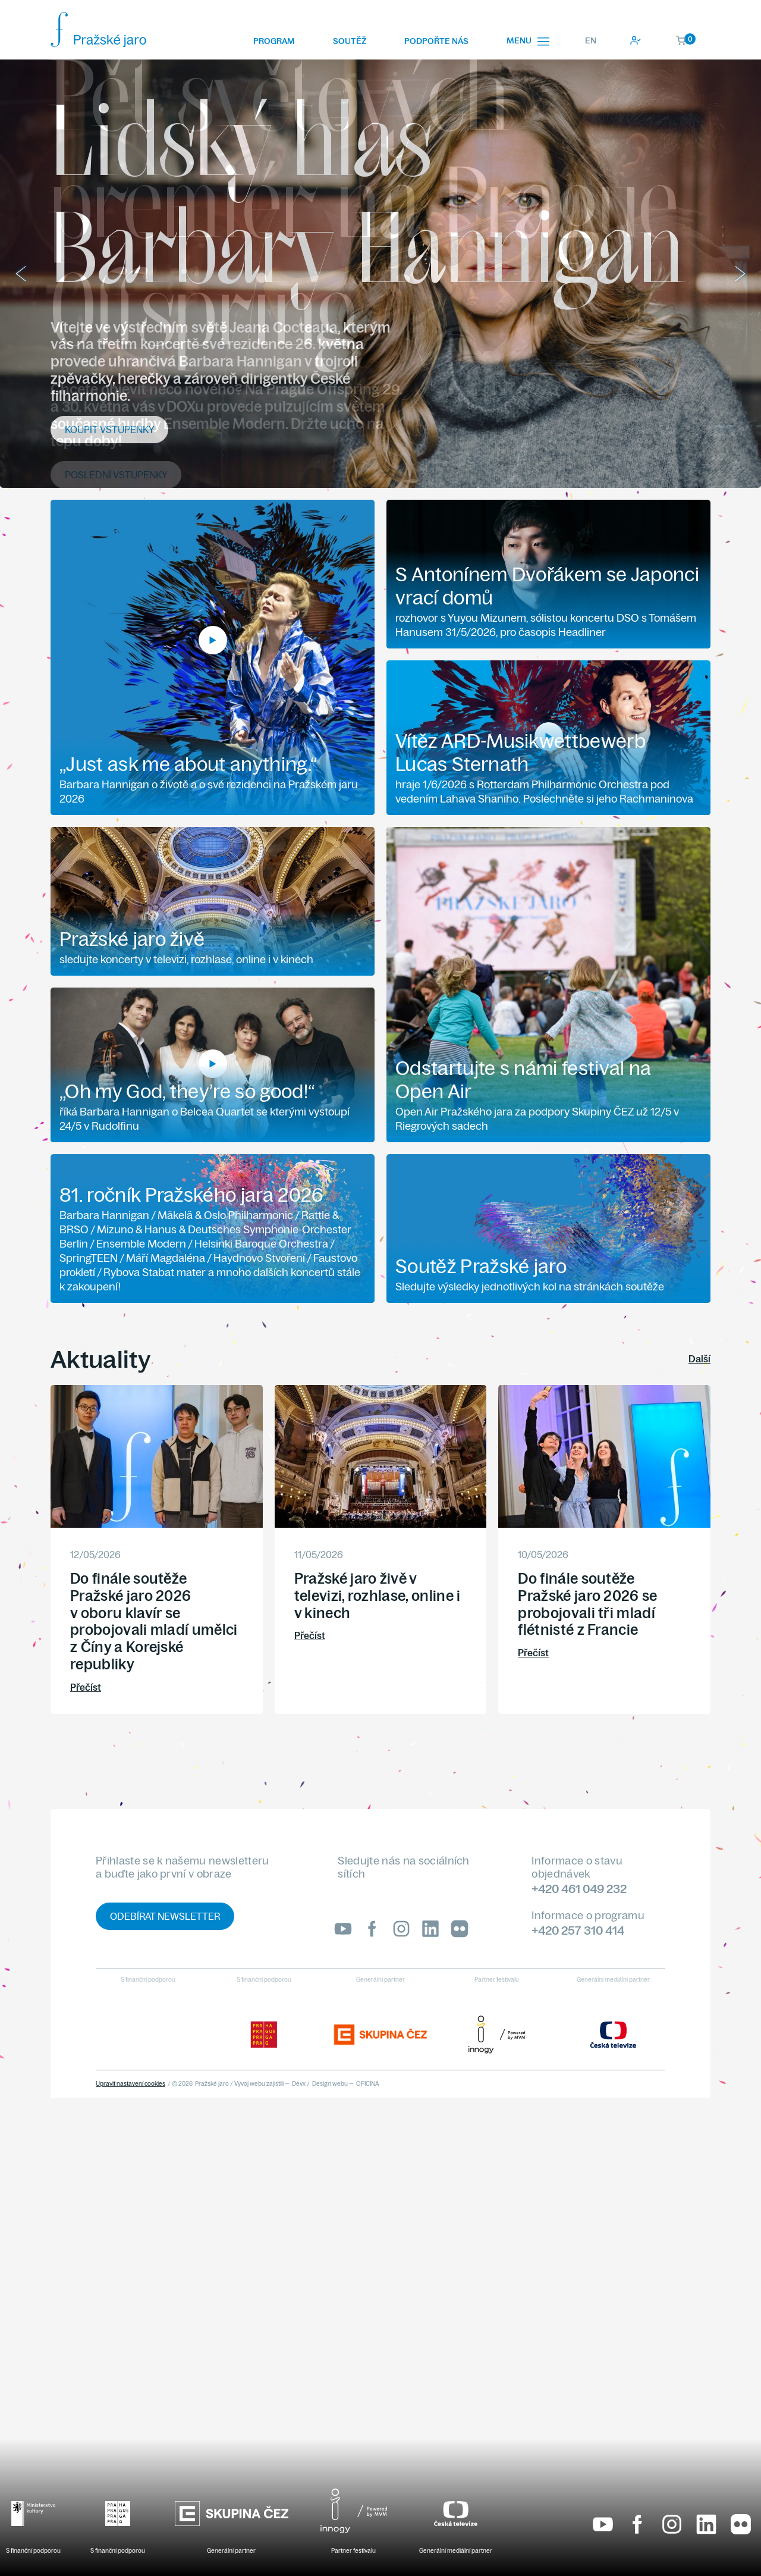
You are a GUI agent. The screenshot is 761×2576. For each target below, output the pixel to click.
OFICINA (367, 2084)
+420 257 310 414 (578, 1930)
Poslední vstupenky (116, 475)
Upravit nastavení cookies (130, 2084)
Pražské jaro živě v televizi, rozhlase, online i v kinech (377, 1595)
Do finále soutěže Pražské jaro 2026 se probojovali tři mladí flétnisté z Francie (587, 1603)
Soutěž (349, 41)
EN (590, 40)
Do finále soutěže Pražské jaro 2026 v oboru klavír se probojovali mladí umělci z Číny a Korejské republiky (154, 1621)
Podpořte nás (436, 41)
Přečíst (85, 1687)
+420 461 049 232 (579, 1888)
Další (699, 1359)
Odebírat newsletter (165, 1916)
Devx (299, 2084)
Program (274, 41)
